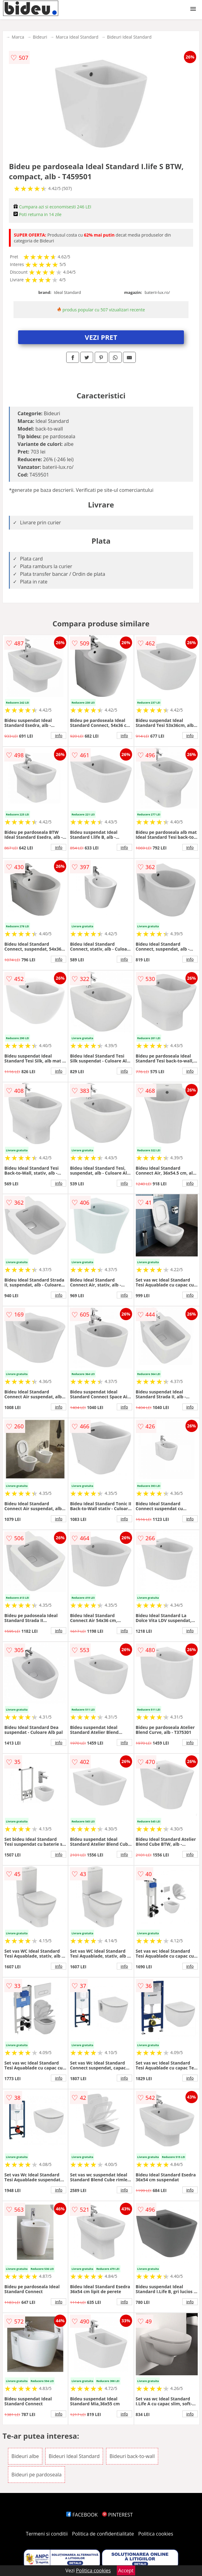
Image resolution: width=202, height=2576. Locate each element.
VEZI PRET (101, 337)
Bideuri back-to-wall (131, 2456)
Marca (18, 37)
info (58, 735)
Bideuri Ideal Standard (129, 37)
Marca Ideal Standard (77, 37)
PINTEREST (117, 2514)
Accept (126, 2570)
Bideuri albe (25, 2456)
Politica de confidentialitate (103, 2533)
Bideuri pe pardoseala (36, 2474)
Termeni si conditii (47, 2533)
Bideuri (40, 37)
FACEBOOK (82, 2514)
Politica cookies (155, 2533)
